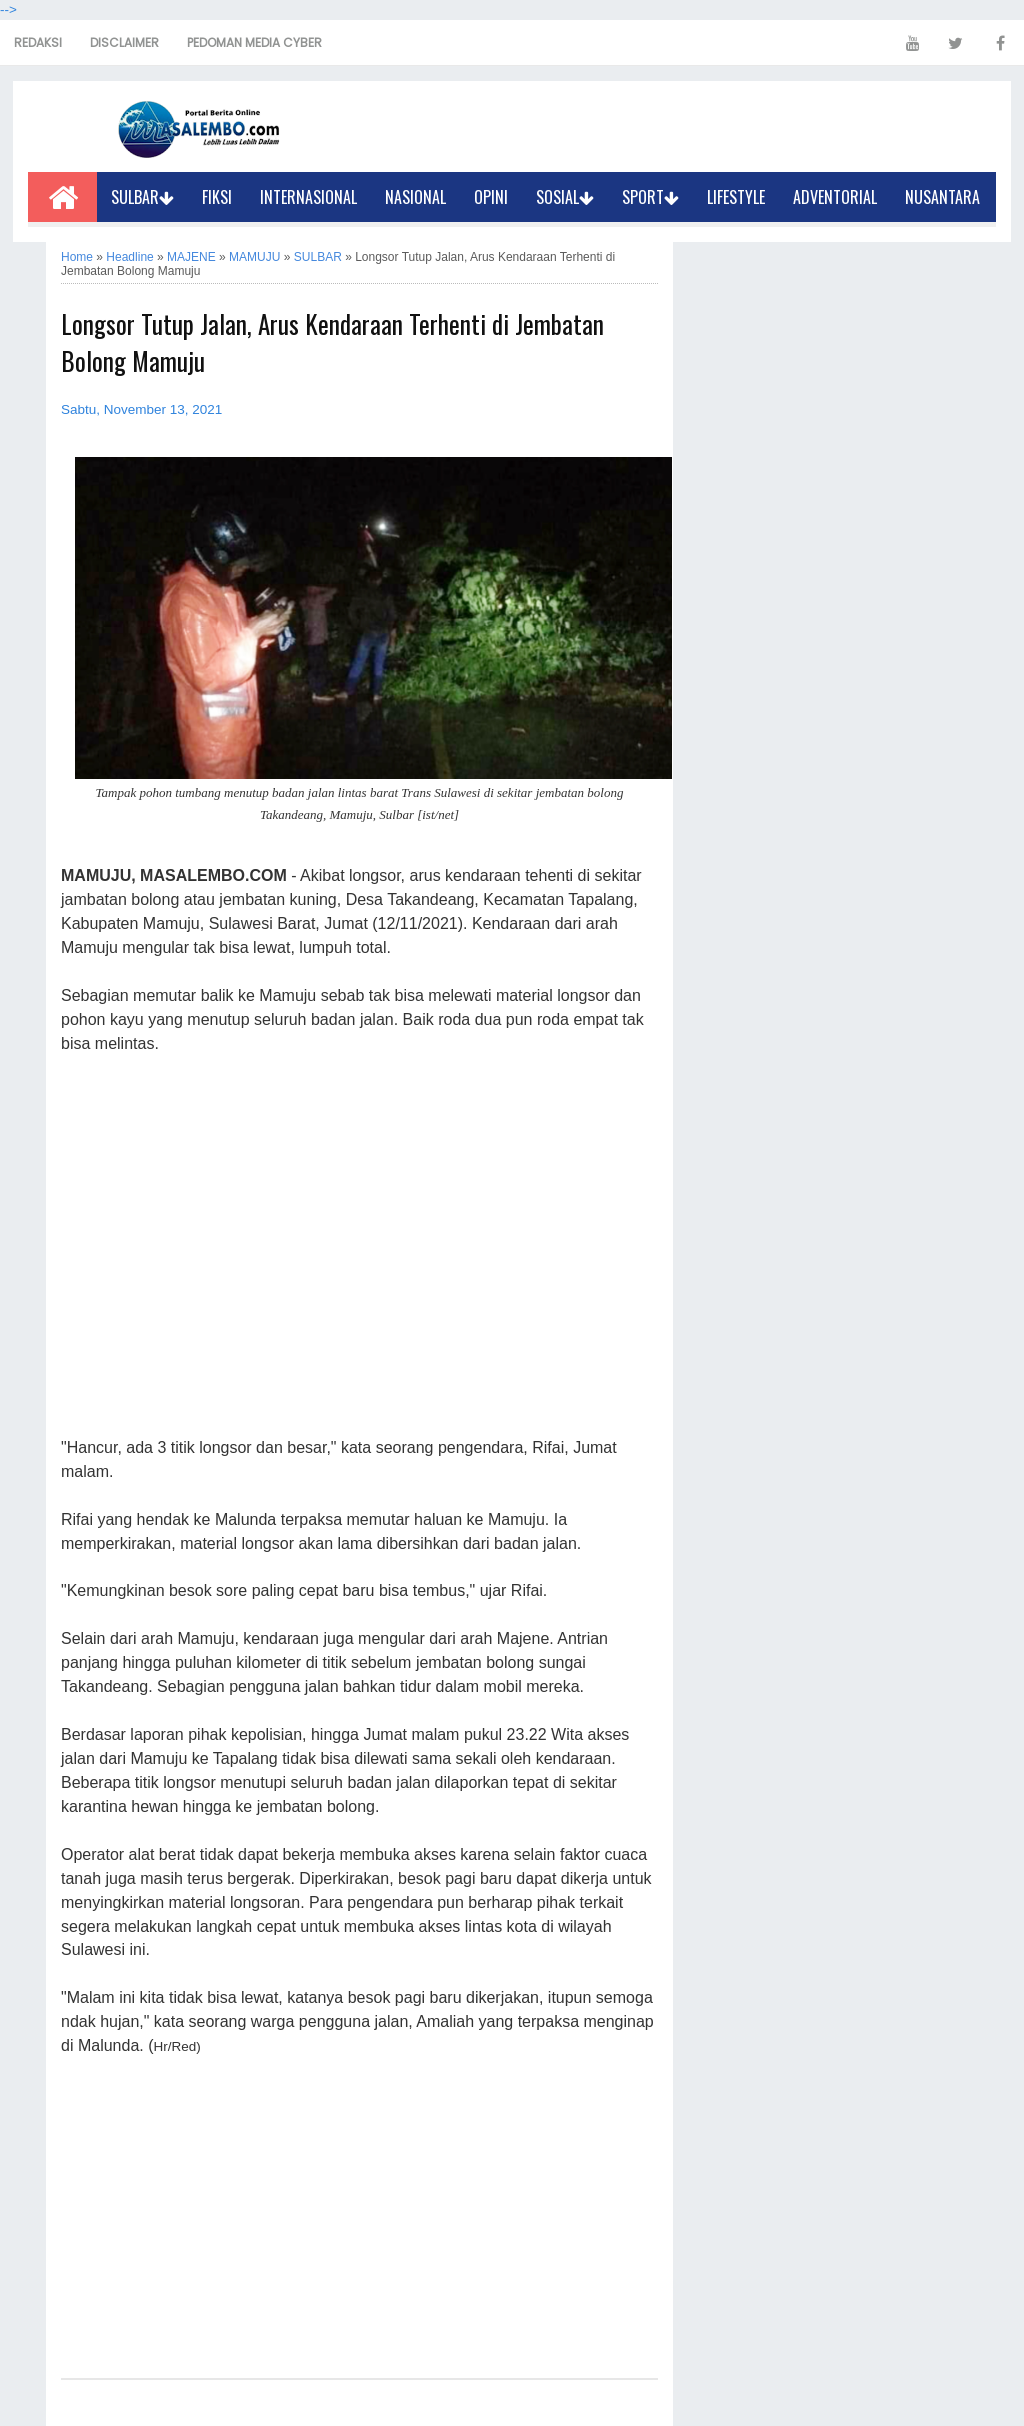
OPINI (491, 197)
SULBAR (142, 197)
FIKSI (217, 197)
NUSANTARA (942, 197)
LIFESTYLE (736, 197)
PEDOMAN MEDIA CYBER (254, 42)
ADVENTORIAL (835, 197)
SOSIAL (565, 197)
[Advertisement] (359, 1247)
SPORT (650, 197)
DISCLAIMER (124, 42)
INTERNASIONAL (308, 197)
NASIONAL (415, 197)
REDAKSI (38, 42)
